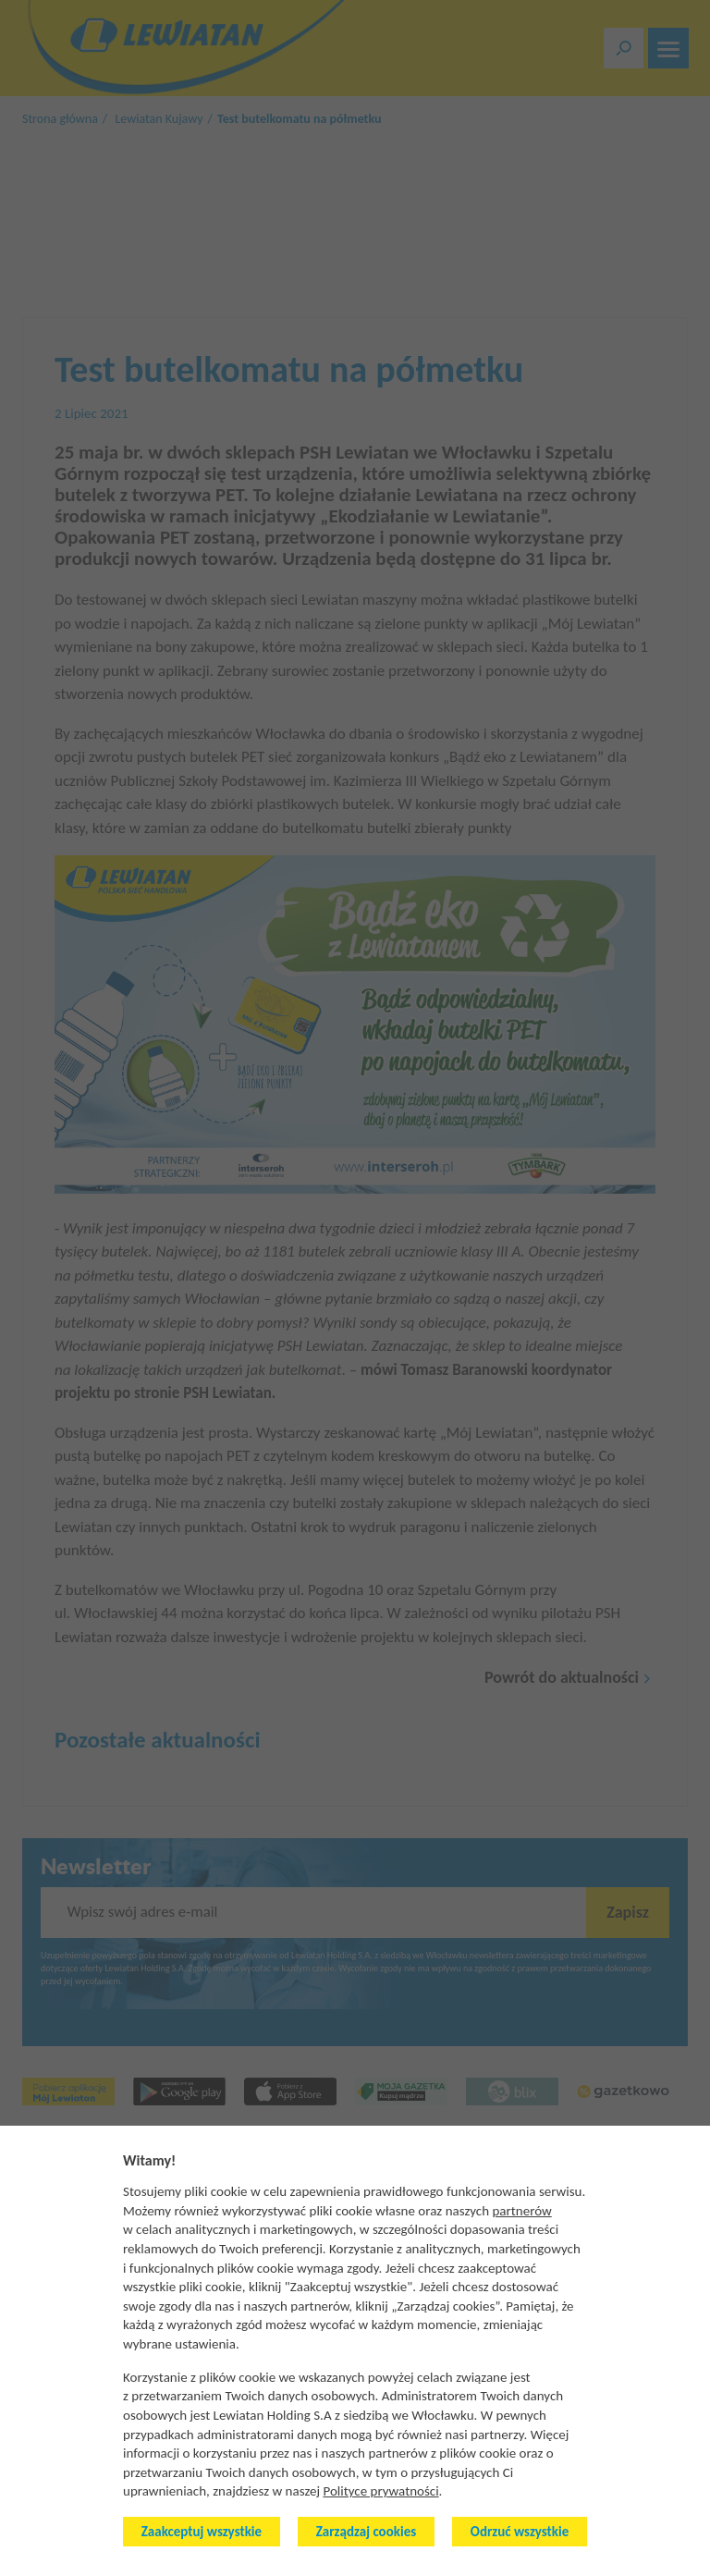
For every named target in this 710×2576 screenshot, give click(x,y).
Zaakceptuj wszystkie (201, 2531)
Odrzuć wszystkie (520, 2531)
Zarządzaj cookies (366, 2531)
